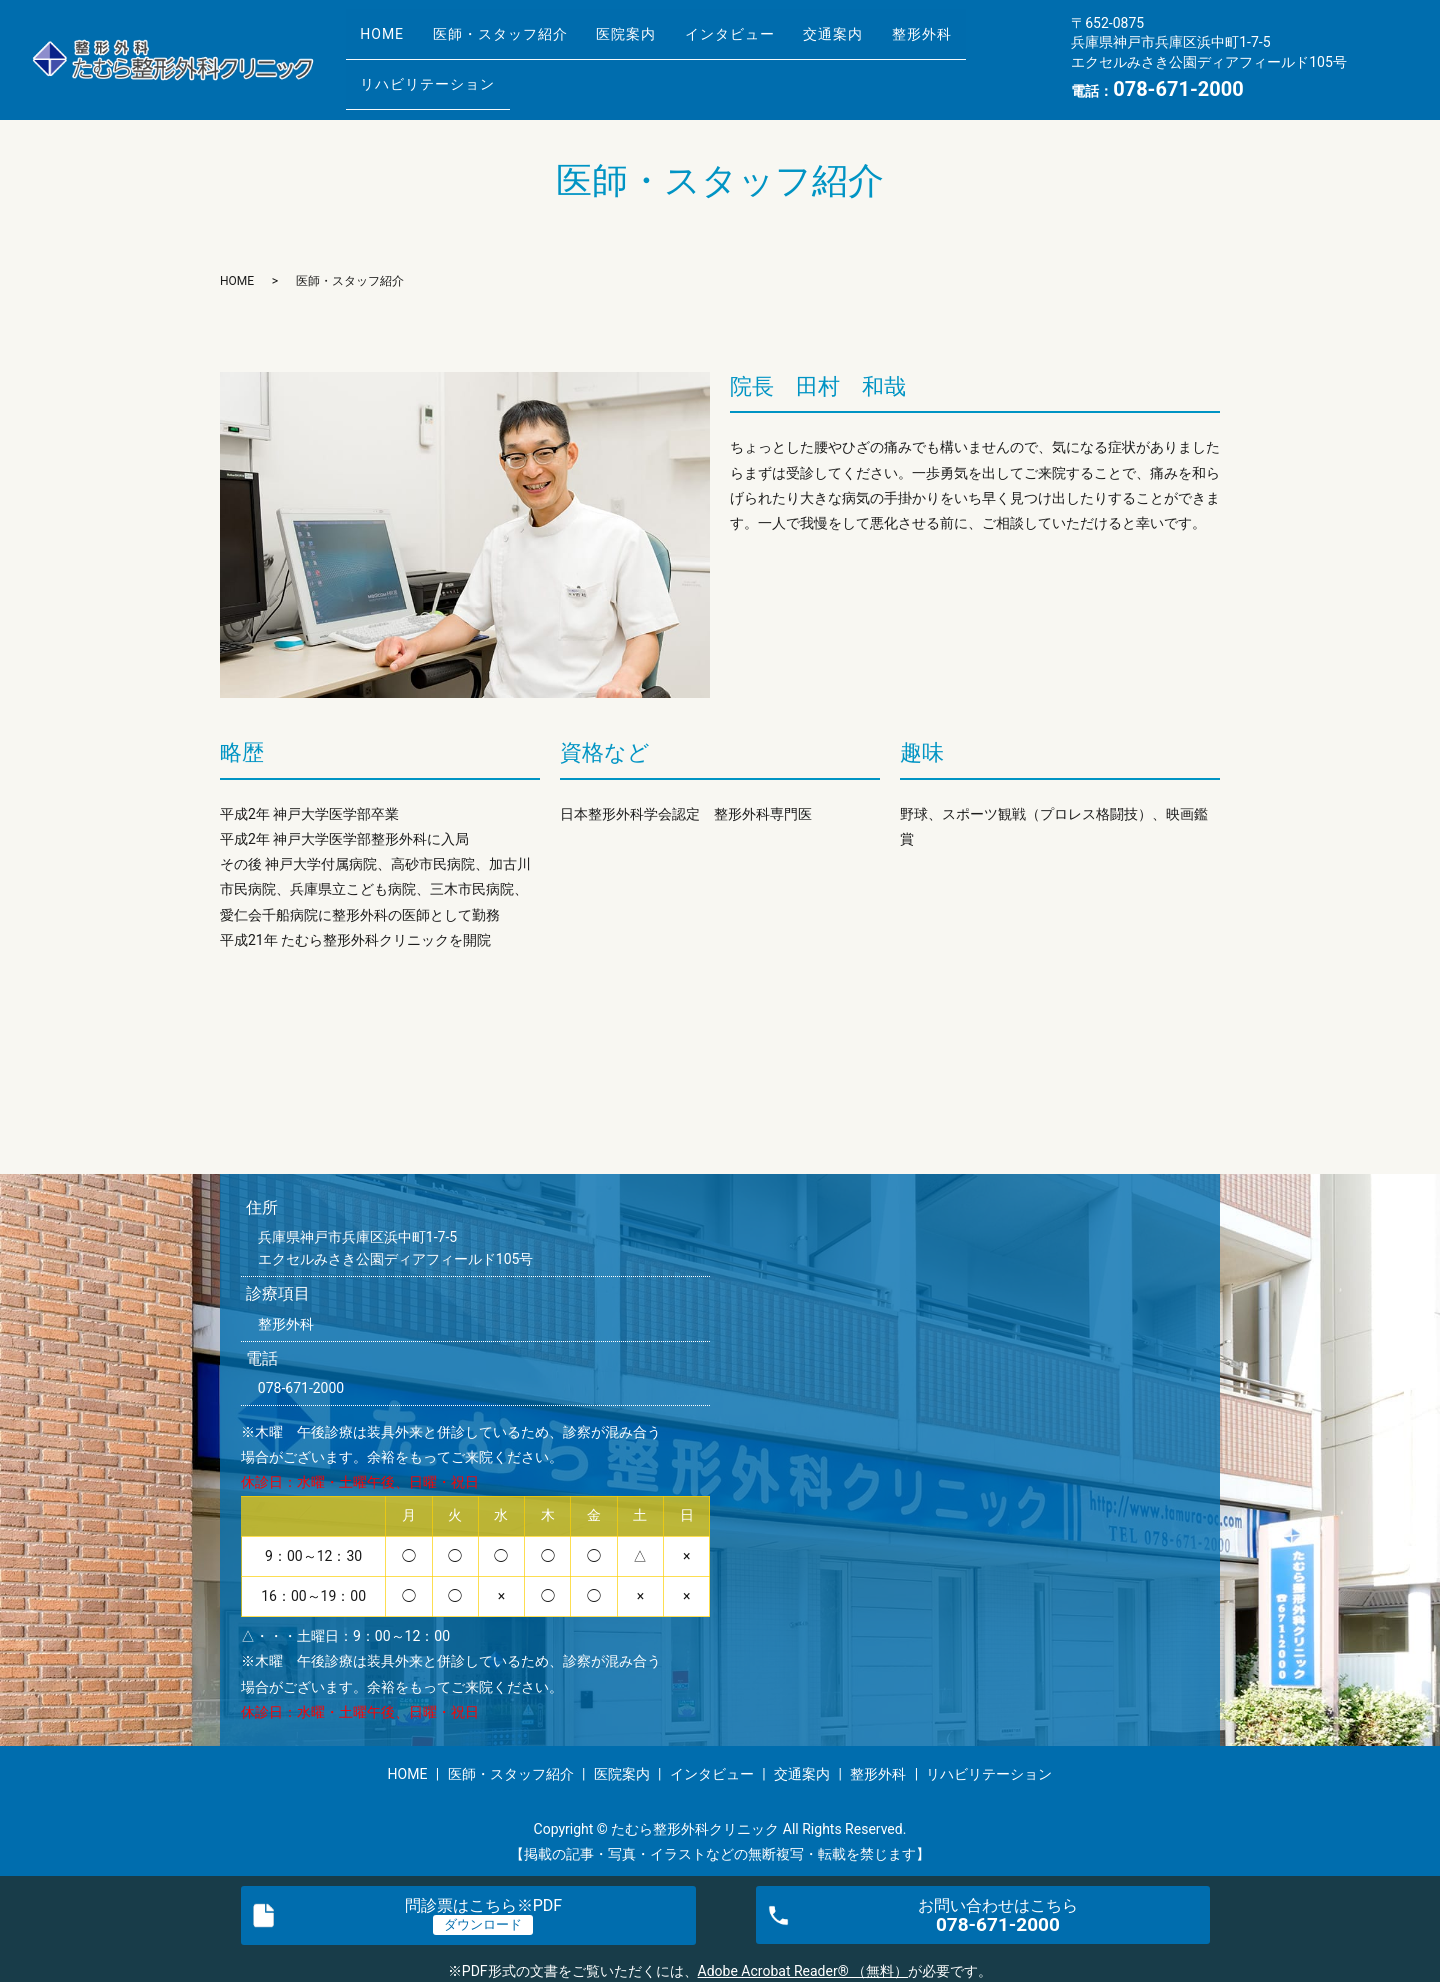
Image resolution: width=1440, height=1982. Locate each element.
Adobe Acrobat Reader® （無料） (803, 1971)
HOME (389, 43)
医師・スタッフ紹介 (519, 43)
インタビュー (776, 43)
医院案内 (659, 43)
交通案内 (893, 43)
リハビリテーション (434, 74)
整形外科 (995, 43)
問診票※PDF (483, 1905)
